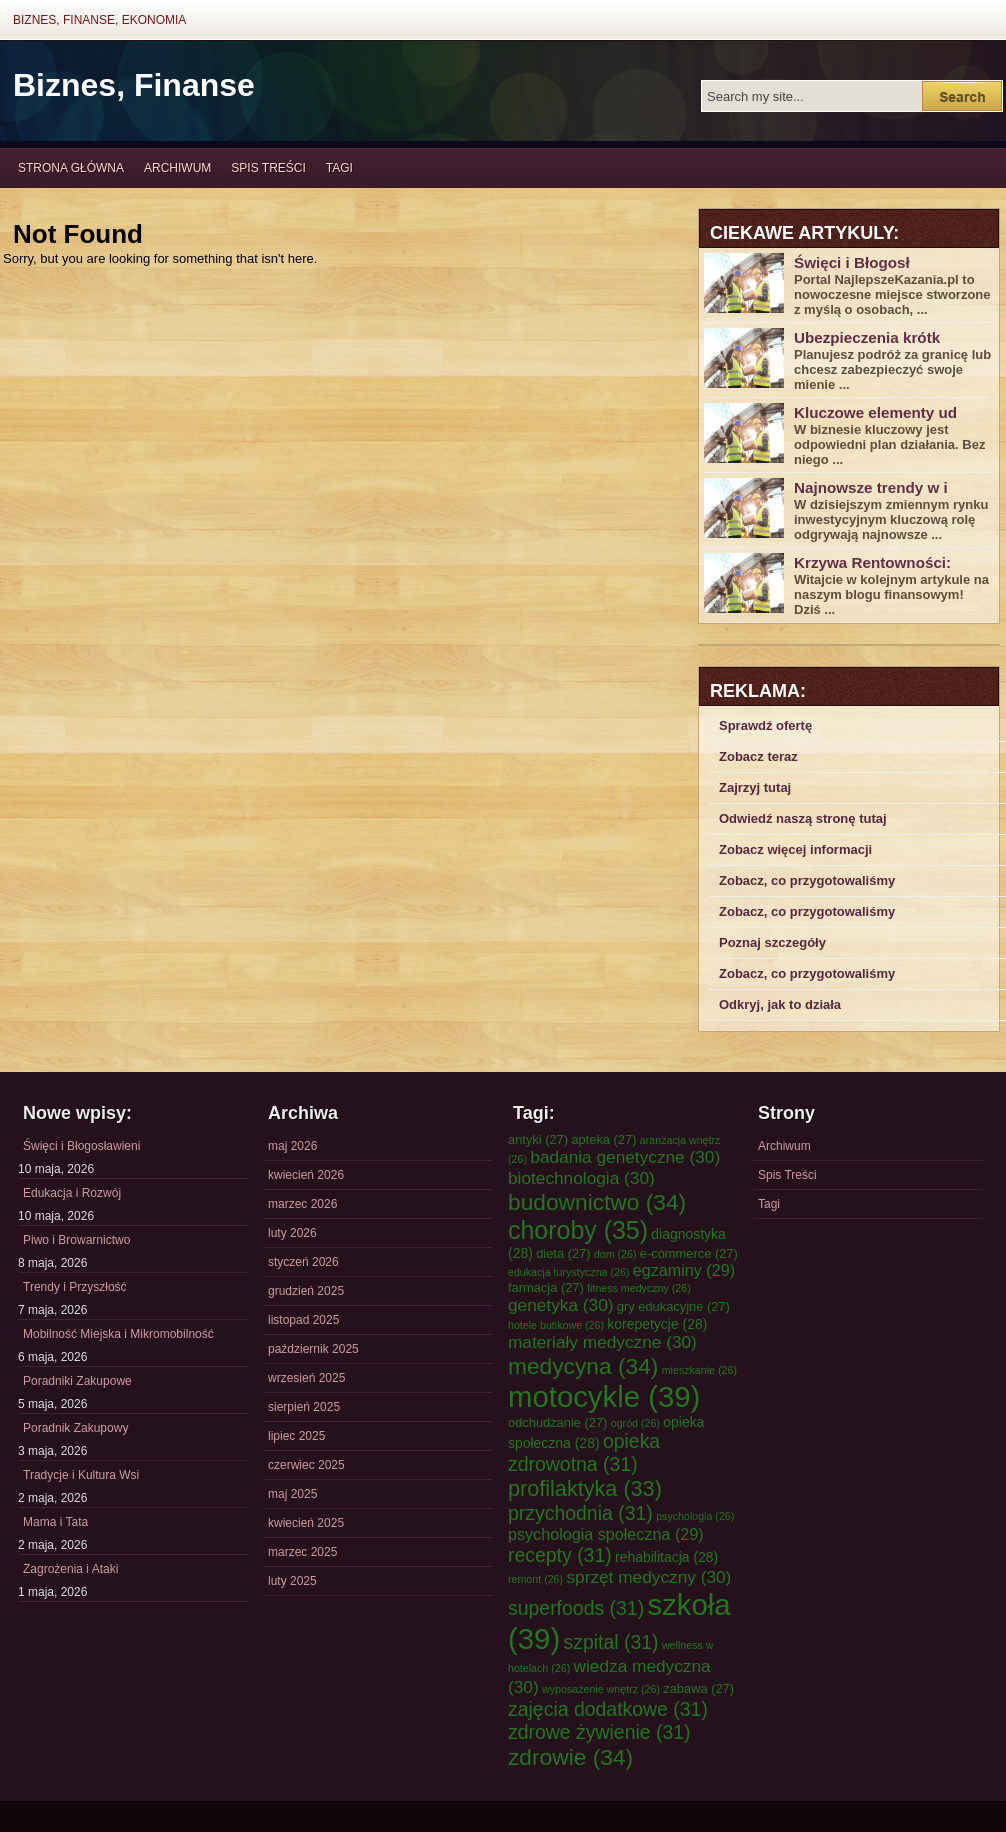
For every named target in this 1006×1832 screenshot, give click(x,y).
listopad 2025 (303, 1320)
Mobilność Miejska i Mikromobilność (118, 1334)
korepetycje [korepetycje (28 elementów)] (657, 1324)
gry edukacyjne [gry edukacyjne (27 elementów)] (673, 1306)
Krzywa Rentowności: (872, 562)
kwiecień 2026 (306, 1175)
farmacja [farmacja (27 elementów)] (546, 1287)
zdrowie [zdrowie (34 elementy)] (570, 1757)
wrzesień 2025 (306, 1378)
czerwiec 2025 (306, 1465)
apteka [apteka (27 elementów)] (603, 1139)
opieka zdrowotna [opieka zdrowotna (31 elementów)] (584, 1452)
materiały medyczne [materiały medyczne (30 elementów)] (602, 1342)
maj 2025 (292, 1494)
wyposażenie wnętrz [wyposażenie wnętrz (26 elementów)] (601, 1689)
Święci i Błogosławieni (81, 1146)
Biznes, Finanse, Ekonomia (99, 20)
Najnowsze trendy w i (871, 487)
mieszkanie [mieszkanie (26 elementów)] (699, 1370)
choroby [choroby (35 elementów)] (578, 1230)
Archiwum (177, 168)
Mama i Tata (55, 1522)
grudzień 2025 (306, 1291)
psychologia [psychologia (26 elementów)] (695, 1516)
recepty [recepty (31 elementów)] (560, 1555)
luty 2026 (292, 1233)
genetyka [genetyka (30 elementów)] (560, 1305)
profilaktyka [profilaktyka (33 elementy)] (585, 1488)
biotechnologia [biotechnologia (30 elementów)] (581, 1178)
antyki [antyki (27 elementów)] (538, 1139)
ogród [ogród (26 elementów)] (635, 1423)
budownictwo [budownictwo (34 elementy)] (597, 1202)
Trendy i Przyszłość (75, 1287)
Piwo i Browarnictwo (76, 1240)
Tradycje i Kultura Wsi (81, 1475)
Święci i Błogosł (852, 262)
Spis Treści (268, 168)
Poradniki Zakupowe (77, 1381)
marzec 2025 (302, 1552)
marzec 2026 (302, 1204)
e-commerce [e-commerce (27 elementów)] (689, 1253)
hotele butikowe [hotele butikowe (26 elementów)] (556, 1325)
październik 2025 (313, 1349)
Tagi (339, 168)
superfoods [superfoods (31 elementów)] (576, 1608)
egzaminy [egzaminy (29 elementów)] (684, 1270)
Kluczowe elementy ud (875, 412)
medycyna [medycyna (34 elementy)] (583, 1366)
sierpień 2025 (304, 1407)
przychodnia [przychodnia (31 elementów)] (580, 1513)
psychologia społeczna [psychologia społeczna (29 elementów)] (606, 1534)
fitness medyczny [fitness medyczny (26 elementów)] (639, 1288)
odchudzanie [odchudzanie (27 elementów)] (557, 1422)
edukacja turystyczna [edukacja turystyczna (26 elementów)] (568, 1272)
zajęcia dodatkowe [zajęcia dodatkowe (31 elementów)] (608, 1709)
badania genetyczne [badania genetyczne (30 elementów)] (625, 1157)
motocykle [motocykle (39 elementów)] (604, 1396)
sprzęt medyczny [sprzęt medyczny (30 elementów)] (648, 1577)
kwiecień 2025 (306, 1523)
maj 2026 (292, 1146)
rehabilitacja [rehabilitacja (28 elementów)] (666, 1557)
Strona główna (71, 168)
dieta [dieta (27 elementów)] (563, 1253)
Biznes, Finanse (134, 85)
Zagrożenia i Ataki (70, 1569)
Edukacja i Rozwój (72, 1193)
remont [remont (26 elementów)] (535, 1579)
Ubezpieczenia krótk (867, 337)
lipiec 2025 (296, 1436)
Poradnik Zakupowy (75, 1428)
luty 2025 (292, 1581)
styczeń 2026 (303, 1262)
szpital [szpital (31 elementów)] (611, 1642)
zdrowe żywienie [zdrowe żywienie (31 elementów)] (599, 1732)
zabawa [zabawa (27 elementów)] (698, 1688)
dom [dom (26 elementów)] (615, 1254)
